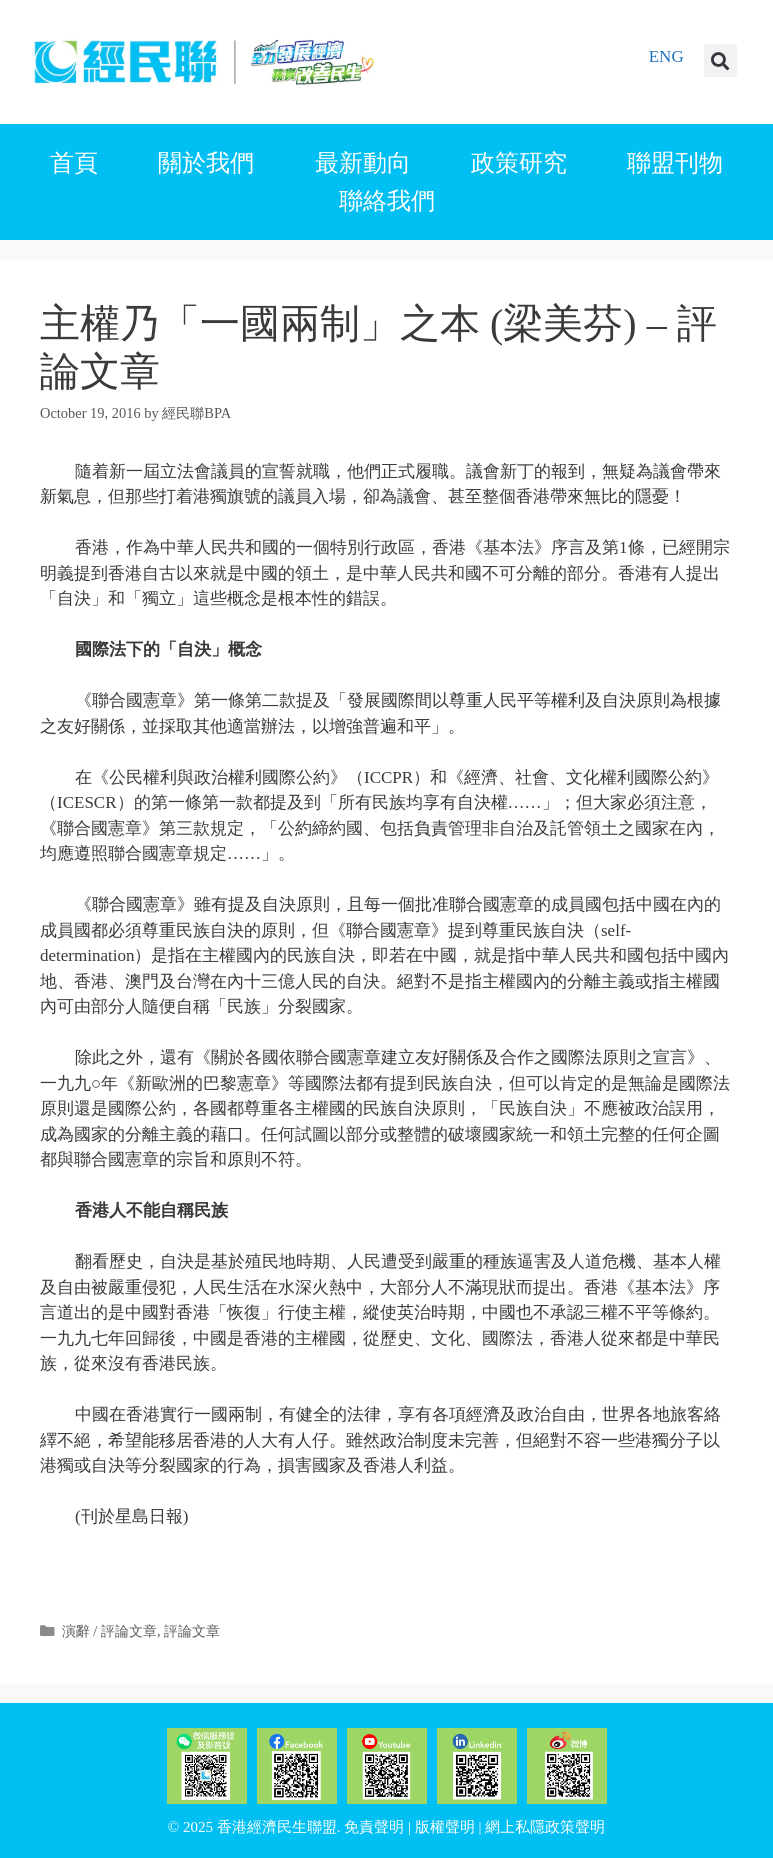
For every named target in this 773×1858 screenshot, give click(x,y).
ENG (666, 56)
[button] (720, 60)
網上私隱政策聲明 (545, 1827)
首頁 (74, 163)
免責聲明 (374, 1827)
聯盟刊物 (675, 163)
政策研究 (519, 163)
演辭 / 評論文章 (109, 1631)
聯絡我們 (387, 201)
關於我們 (206, 163)
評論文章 (192, 1631)
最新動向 (363, 163)
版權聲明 (445, 1827)
